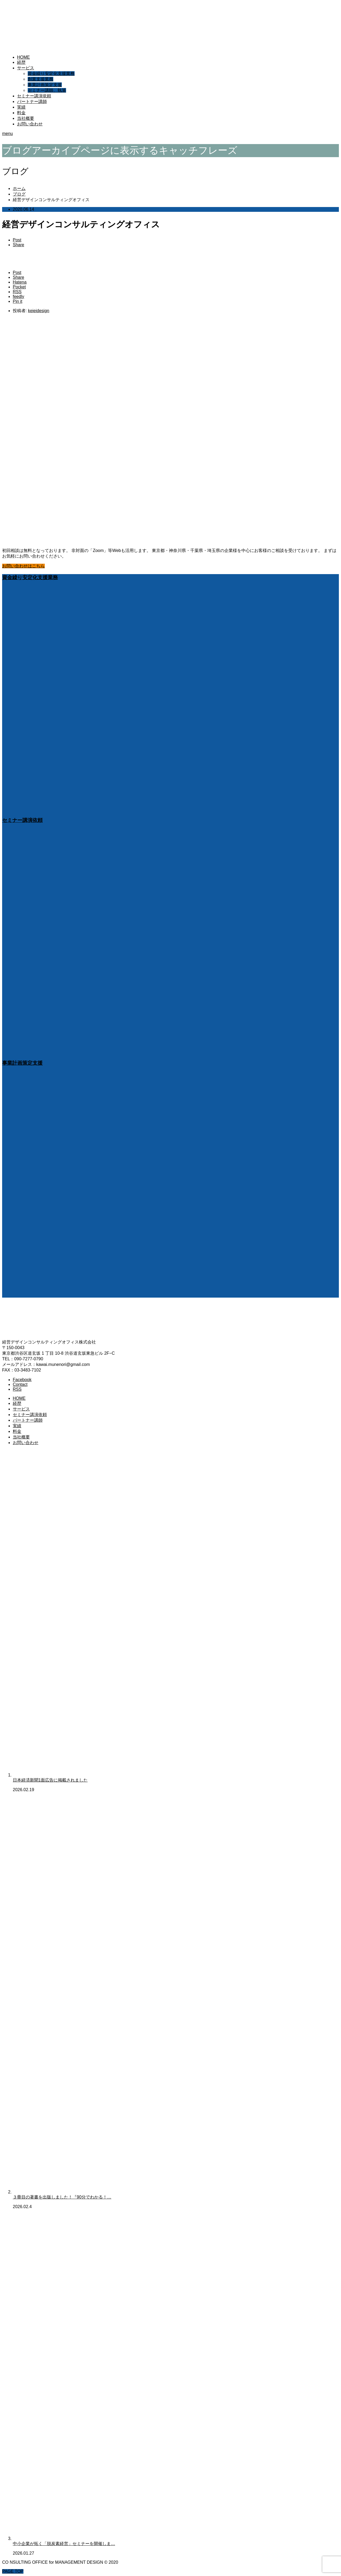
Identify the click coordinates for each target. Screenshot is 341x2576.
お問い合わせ (30, 124)
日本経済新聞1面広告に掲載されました (50, 1780)
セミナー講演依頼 (34, 96)
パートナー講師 (32, 101)
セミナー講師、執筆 (47, 90)
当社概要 (25, 118)
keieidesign (38, 310)
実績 (21, 107)
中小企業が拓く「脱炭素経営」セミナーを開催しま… (64, 2543)
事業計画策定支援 (45, 84)
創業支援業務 (40, 79)
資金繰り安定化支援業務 (51, 73)
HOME (23, 57)
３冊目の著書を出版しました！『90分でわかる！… (62, 2197)
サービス (25, 68)
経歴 (21, 62)
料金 (21, 112)
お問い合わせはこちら (23, 566)
